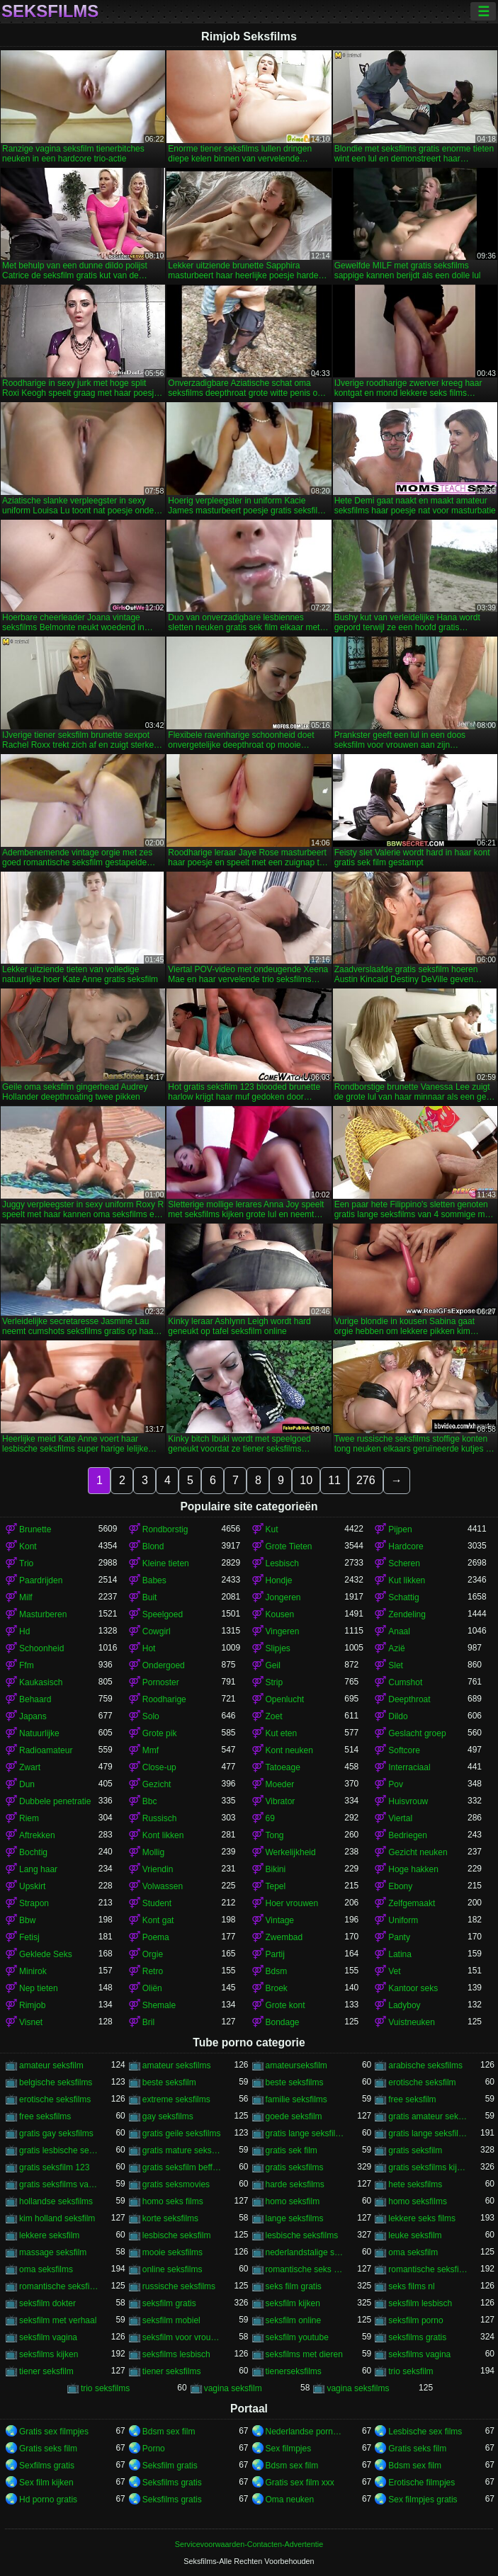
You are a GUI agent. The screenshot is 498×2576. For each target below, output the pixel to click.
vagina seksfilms (358, 2388)
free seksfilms (45, 2116)
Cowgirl (156, 1631)
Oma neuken (290, 2499)
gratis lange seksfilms (428, 2133)
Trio (26, 1563)
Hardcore (405, 1546)
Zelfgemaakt (411, 1903)
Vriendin (158, 1869)
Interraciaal (409, 1767)
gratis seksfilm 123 (54, 2167)
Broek (277, 1988)
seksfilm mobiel (171, 2320)
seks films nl (411, 2286)
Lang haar (38, 1869)
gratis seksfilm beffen (182, 2167)
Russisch (159, 1818)
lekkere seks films (421, 2218)
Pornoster (160, 1682)
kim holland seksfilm (57, 2218)
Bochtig (33, 1852)
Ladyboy (404, 2005)
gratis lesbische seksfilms (58, 2150)
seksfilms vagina (419, 2354)
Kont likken (163, 1835)
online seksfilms (172, 2269)
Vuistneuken (411, 2022)
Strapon (34, 1903)
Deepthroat (409, 1699)
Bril (148, 2022)
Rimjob (32, 2005)
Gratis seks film (48, 2449)
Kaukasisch (40, 1682)
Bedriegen (407, 1835)
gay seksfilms (167, 2116)
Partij (275, 1954)
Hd (24, 1631)
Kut (272, 1529)
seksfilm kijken (293, 2303)
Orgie (152, 1954)
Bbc (149, 1801)
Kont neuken (289, 1750)
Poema (155, 1937)
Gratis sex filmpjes (54, 2432)
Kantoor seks (413, 1988)
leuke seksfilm (414, 2235)
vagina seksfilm (233, 2388)
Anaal (399, 1631)
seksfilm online (294, 2320)
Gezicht (156, 1784)
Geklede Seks (45, 1954)
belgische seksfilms (55, 2082)
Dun (27, 1784)
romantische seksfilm (428, 2269)
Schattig (403, 1597)
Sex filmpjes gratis (422, 2499)
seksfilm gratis (169, 2303)
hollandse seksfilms (56, 2201)
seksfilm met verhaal (57, 2320)
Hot (149, 1648)
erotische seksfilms (55, 2099)
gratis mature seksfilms (182, 2150)
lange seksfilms (295, 2218)
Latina (400, 1954)
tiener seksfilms (171, 2371)
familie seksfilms (296, 2099)
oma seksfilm (413, 2252)
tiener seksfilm (46, 2371)
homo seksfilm (293, 2201)
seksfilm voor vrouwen (182, 2337)
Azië (396, 1648)
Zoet (274, 1716)
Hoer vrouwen (292, 1903)
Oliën (152, 1988)
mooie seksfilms (172, 2252)
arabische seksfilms (425, 2065)
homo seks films (172, 2201)
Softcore (404, 1750)
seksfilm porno (415, 2320)
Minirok (33, 1971)
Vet (394, 1971)
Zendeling (407, 1614)
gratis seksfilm (415, 2150)
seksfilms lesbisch (176, 2354)
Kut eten (282, 1733)
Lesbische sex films (425, 2432)
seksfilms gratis (417, 2337)
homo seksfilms (417, 2201)
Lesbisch (282, 1563)
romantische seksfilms (58, 2286)
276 (365, 1480)
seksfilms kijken (48, 2354)
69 (270, 1818)
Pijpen (400, 1529)
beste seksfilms (295, 2082)
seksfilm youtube (297, 2337)
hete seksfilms (415, 2184)
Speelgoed (162, 1614)
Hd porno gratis (48, 2499)
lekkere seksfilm (49, 2235)
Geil (273, 1665)
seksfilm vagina (48, 2337)
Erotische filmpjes (421, 2482)
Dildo (397, 1716)
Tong (275, 1835)
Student (156, 1903)
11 (334, 1480)
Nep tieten (38, 1988)
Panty (399, 1937)
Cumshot (405, 1682)
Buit (149, 1597)
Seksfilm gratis (170, 2465)
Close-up (159, 1767)
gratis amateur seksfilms (428, 2116)
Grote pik (159, 1733)
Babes (154, 1580)
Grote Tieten (289, 1546)
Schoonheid (41, 1648)
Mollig (153, 1852)
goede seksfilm (294, 2116)
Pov (395, 1784)
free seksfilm (412, 2099)
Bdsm (277, 1971)
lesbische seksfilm (176, 2235)
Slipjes (278, 1648)
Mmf (150, 1750)
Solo (150, 1716)
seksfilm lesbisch (420, 2303)
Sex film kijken (46, 2482)
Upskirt (32, 1886)
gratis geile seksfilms (181, 2133)
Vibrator (280, 1801)
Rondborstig (165, 1529)
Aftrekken (37, 1835)
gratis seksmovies (176, 2184)
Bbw (27, 1920)
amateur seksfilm (51, 2065)
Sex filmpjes (289, 2449)
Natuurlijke (39, 1733)
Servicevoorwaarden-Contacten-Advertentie (249, 2544)
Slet (395, 1665)
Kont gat (158, 1920)
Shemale (159, 2005)
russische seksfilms (178, 2286)
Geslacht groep (417, 1733)
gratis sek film (291, 2150)
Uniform (403, 1920)
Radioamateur (45, 1750)
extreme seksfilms (176, 2099)
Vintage (280, 1920)
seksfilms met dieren (304, 2354)
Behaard (35, 1699)
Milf (26, 1597)
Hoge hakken (413, 1869)
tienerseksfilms (294, 2371)
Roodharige (164, 1699)
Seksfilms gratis (172, 2482)
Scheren (404, 1563)
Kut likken (406, 1580)
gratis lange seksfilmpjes (305, 2133)
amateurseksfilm (296, 2065)
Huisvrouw (408, 1801)
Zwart (29, 1767)
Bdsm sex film (169, 2432)
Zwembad (284, 1937)
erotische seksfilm (421, 2082)
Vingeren (283, 1631)
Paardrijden (40, 1580)
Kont (28, 1546)
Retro (152, 1971)
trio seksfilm (410, 2371)
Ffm (26, 1665)
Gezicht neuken (417, 1852)
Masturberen (43, 1614)
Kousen (280, 1614)
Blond (153, 1546)
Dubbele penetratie (55, 1801)
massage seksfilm (52, 2252)
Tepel (276, 1886)
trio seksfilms (105, 2388)
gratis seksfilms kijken (428, 2167)
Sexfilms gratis (46, 2465)
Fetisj (29, 1937)
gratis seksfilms (295, 2167)
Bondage (283, 2022)
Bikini (276, 1869)
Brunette (35, 1529)
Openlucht (285, 1699)
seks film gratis (294, 2286)
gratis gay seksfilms (56, 2133)
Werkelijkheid (291, 1852)
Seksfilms (49, 11)
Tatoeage (283, 1767)
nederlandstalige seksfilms (305, 2252)
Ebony (400, 1886)
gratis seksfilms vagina (58, 2184)
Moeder (280, 1784)
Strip (274, 1682)
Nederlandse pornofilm (305, 2432)
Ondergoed (163, 1665)
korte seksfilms (170, 2218)
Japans (33, 1716)
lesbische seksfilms (302, 2235)
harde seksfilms (295, 2184)
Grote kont (285, 2005)
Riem (29, 1818)
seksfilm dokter (47, 2303)
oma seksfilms (46, 2269)
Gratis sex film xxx (300, 2482)
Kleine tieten (165, 1563)
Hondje (279, 1580)
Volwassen (162, 1886)
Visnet (31, 2022)
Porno (153, 2449)
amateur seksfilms (176, 2065)
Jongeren (283, 1597)
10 (306, 1480)
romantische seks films (305, 2269)
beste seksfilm (169, 2082)
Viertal (400, 1818)
